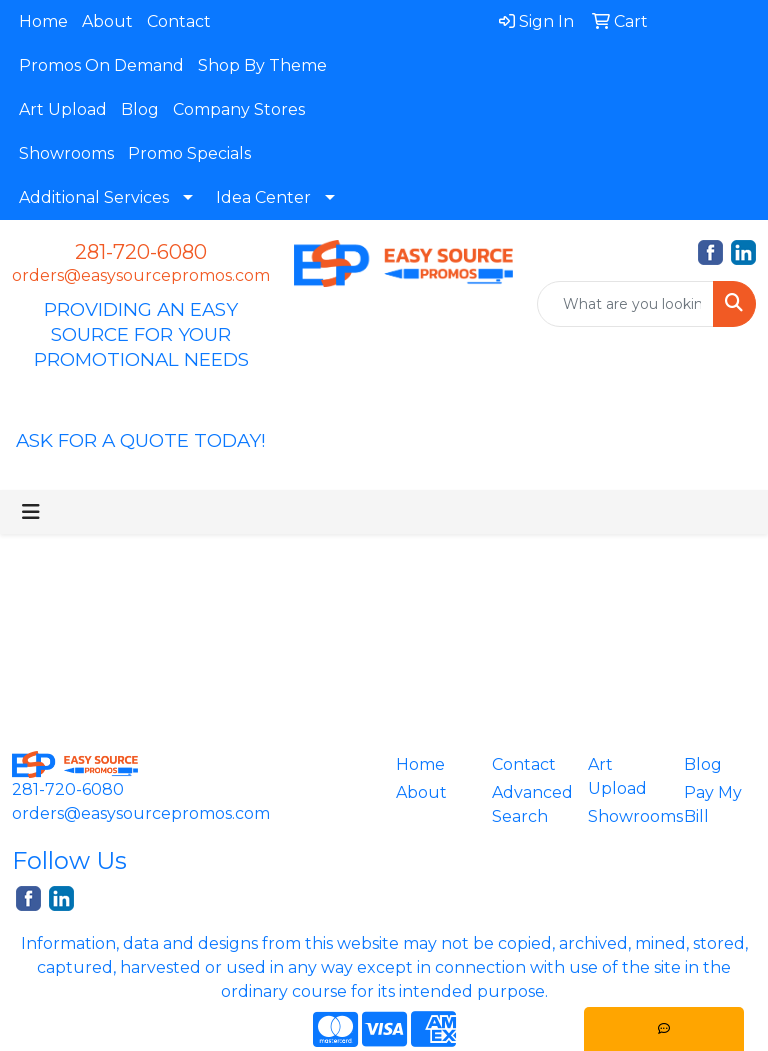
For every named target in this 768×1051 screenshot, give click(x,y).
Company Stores (239, 109)
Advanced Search (528, 804)
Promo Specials (189, 153)
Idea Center (263, 197)
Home (43, 21)
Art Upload (63, 109)
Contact (179, 21)
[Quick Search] (625, 304)
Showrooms (66, 153)
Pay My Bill (713, 804)
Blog (140, 109)
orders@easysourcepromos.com (141, 275)
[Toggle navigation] (31, 512)
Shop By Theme (262, 65)
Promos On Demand (101, 65)
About (107, 21)
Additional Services (94, 197)
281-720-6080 (141, 252)
